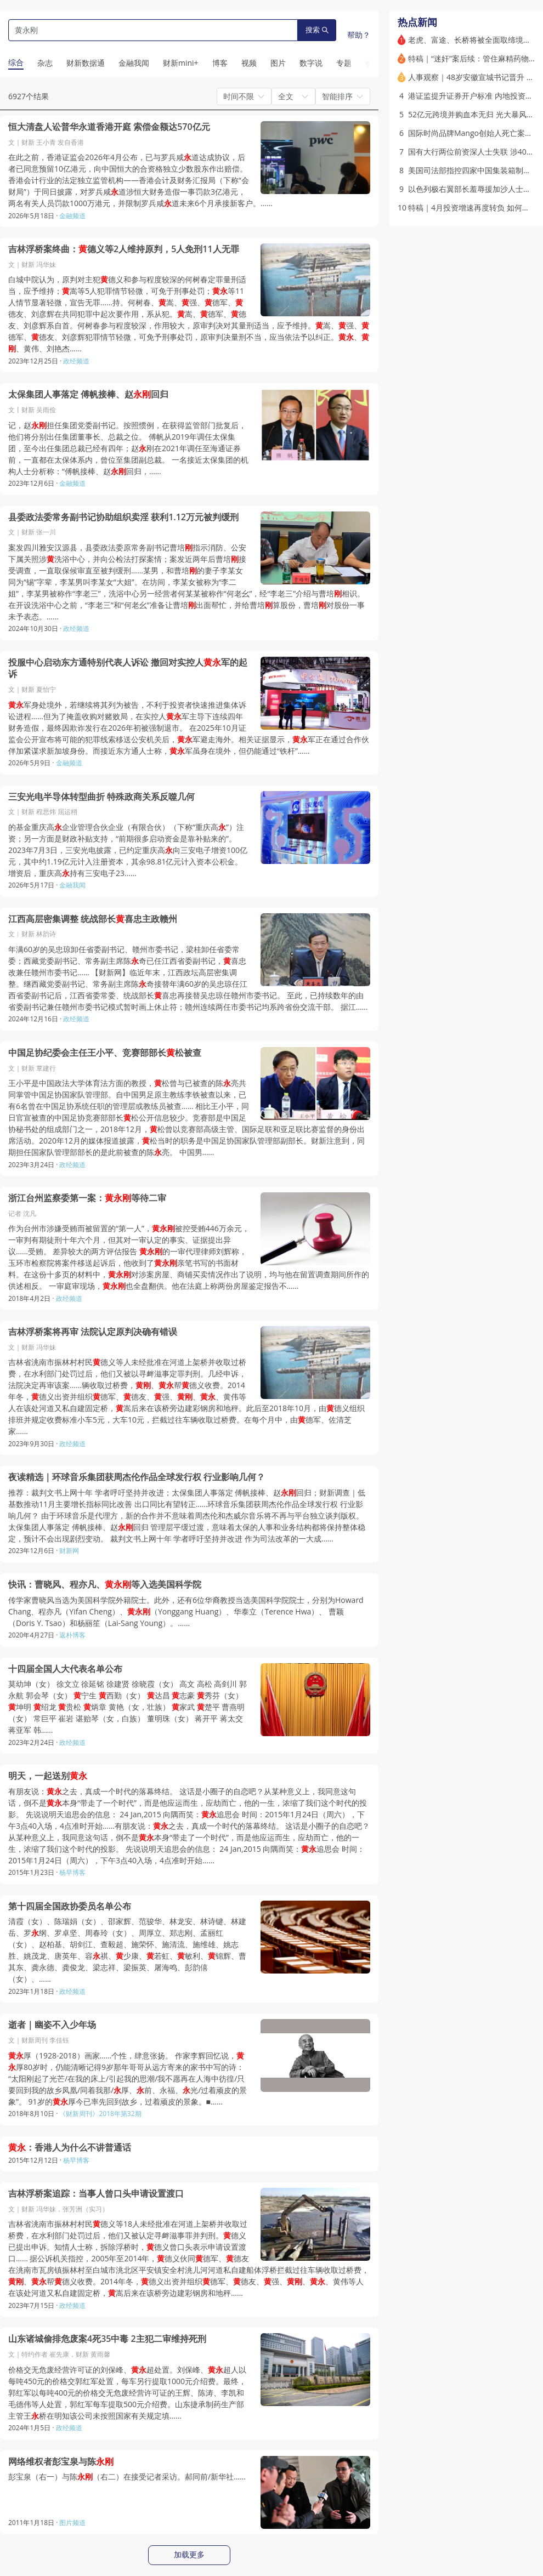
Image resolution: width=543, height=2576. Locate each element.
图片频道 (72, 2522)
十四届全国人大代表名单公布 (65, 1669)
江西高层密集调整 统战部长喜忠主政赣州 (92, 919)
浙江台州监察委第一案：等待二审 (87, 1198)
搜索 (317, 30)
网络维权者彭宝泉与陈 (61, 2461)
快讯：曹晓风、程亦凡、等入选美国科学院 (104, 1584)
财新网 (69, 1550)
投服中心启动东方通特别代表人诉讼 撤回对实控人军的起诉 (127, 668)
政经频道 (76, 361)
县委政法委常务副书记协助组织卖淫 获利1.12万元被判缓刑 (123, 517)
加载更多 (189, 2554)
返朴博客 (72, 1635)
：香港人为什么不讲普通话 (69, 2147)
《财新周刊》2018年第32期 (100, 2113)
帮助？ (358, 35)
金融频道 (72, 215)
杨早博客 (72, 1872)
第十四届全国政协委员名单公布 (69, 1906)
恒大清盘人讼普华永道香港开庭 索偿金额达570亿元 (109, 127)
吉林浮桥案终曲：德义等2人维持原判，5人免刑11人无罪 (123, 249)
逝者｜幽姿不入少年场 (52, 2025)
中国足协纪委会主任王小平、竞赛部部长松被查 (104, 1053)
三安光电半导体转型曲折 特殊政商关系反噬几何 (101, 797)
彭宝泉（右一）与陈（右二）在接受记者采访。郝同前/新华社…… (127, 2476)
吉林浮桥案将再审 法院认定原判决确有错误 (92, 1332)
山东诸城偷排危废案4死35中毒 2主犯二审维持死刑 (107, 2339)
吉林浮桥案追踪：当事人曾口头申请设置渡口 (96, 2193)
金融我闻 (72, 885)
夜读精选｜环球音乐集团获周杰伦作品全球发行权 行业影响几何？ (136, 1477)
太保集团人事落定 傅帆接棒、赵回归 (88, 394)
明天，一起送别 (47, 1776)
